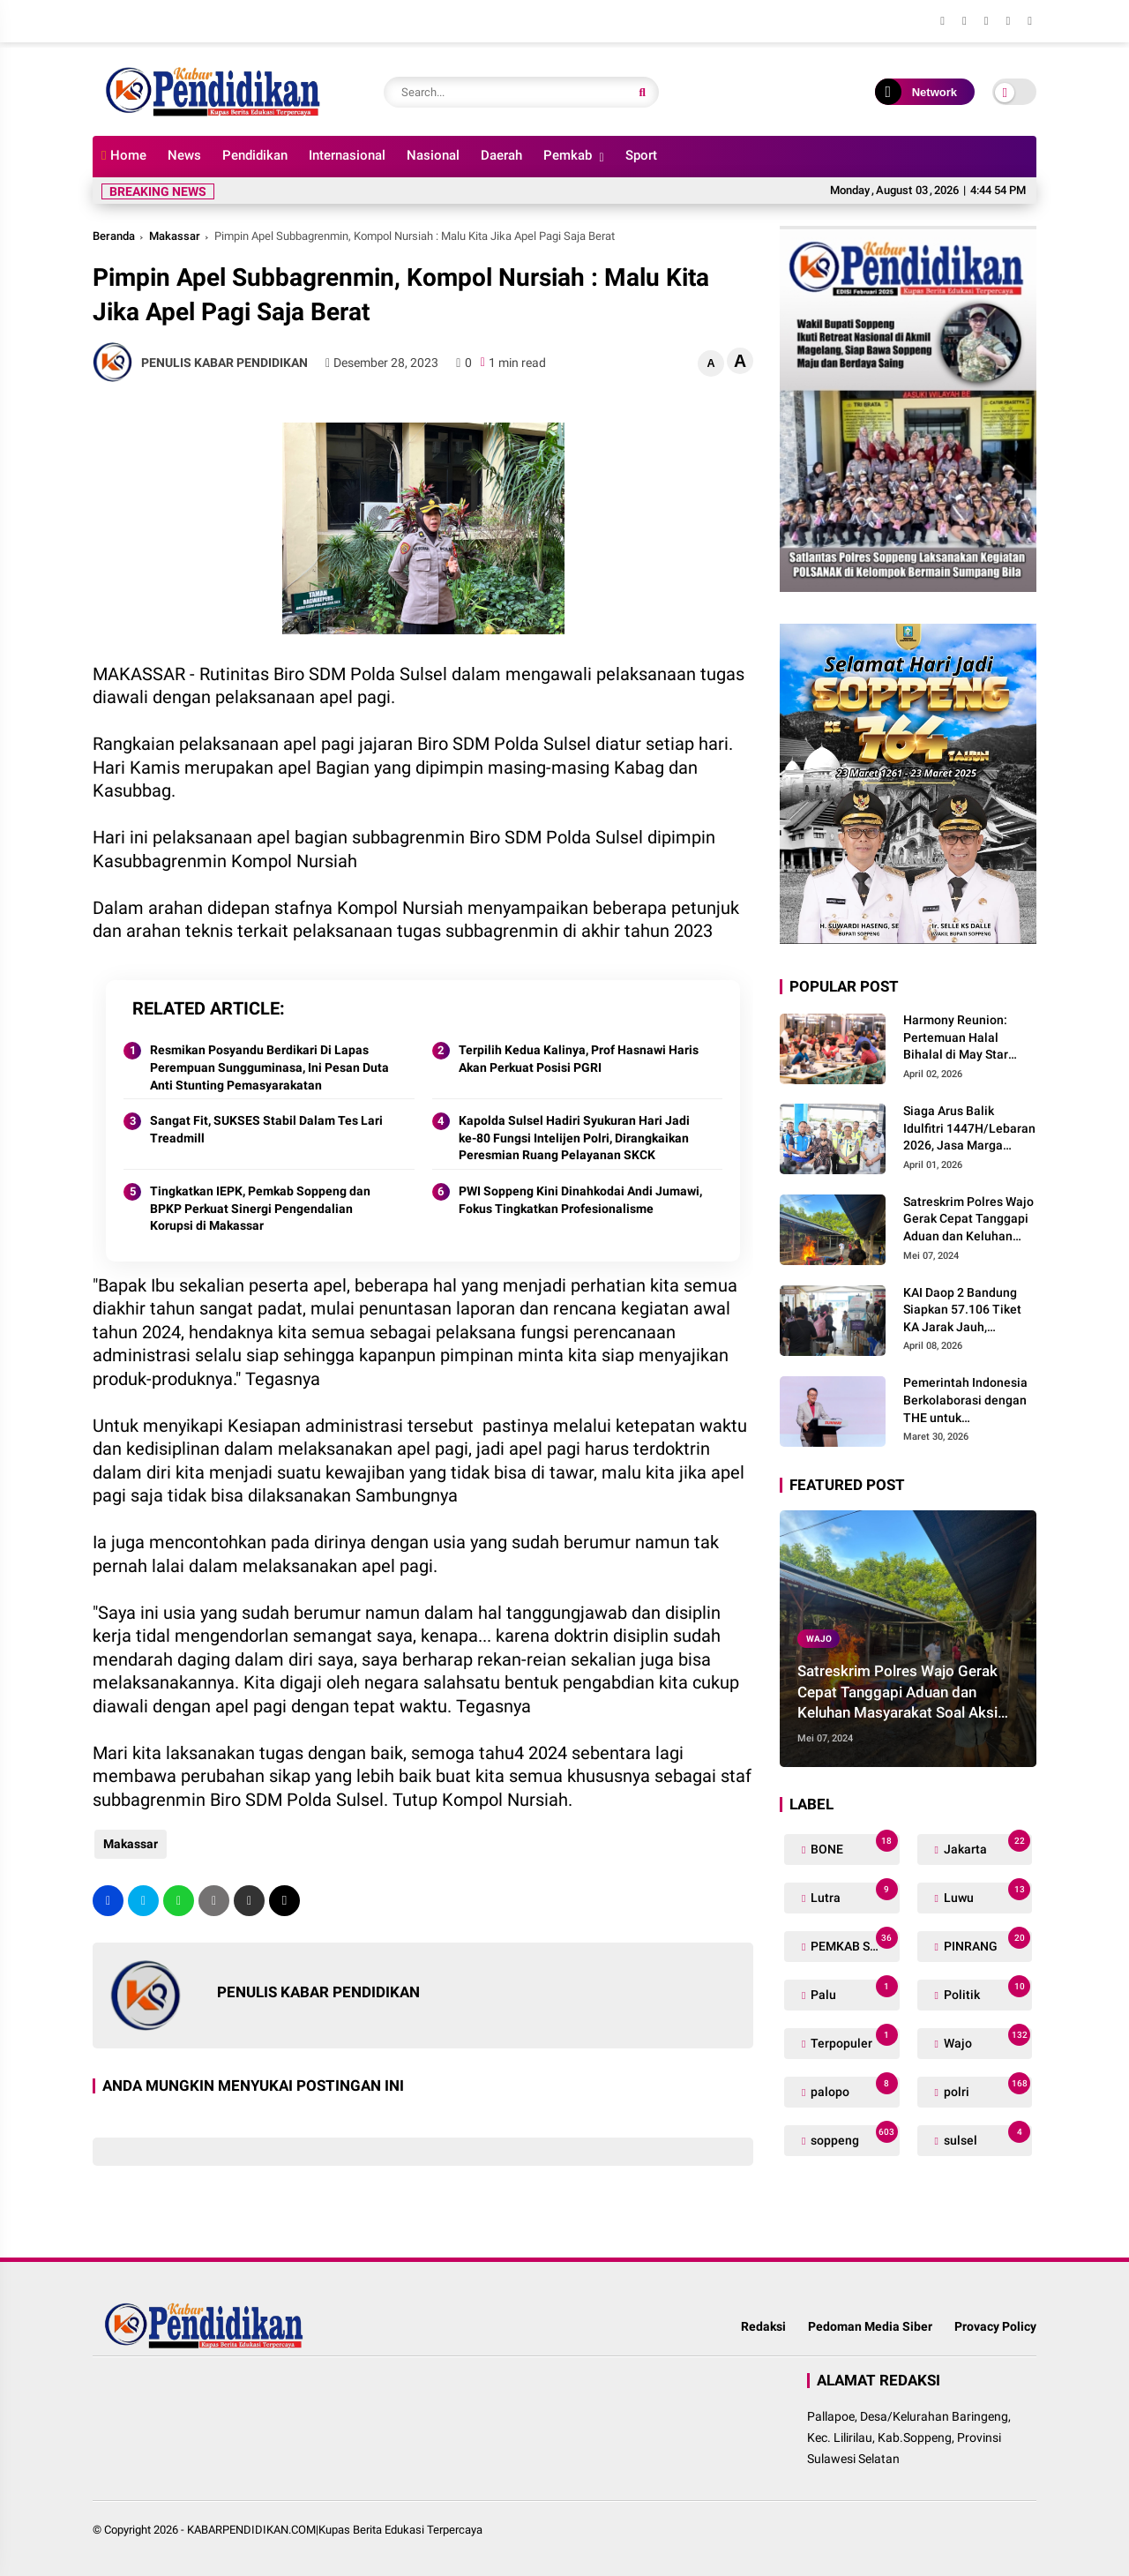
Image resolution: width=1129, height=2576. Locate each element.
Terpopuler (852, 2039)
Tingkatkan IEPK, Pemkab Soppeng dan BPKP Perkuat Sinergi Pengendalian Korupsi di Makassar (260, 1208)
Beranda (114, 236)
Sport (641, 155)
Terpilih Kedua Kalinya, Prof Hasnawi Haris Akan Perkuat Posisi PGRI (579, 1059)
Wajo (819, 1639)
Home (123, 155)
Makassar (174, 236)
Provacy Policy (995, 2326)
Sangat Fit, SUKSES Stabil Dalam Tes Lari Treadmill (266, 1129)
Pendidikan (255, 155)
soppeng (852, 2136)
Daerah (501, 155)
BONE (852, 1845)
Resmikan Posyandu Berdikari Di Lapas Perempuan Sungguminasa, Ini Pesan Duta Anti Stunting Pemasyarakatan (269, 1067)
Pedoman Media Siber (870, 2326)
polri (985, 2088)
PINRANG (985, 1942)
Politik (985, 1991)
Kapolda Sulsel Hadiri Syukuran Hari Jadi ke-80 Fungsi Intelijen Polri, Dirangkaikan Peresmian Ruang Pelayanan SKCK (574, 1137)
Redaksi (763, 2326)
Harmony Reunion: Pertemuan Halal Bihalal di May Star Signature (955, 1038)
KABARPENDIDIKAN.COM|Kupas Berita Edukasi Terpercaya (334, 2529)
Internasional (347, 155)
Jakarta (985, 1845)
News (184, 155)
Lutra (852, 1894)
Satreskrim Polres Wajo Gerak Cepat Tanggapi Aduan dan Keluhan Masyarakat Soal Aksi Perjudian (968, 1220)
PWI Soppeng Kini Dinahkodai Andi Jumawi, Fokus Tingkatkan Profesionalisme (580, 1200)
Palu (852, 1991)
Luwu (985, 1894)
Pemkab (567, 155)
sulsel (985, 2136)
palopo (852, 2088)
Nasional (433, 155)
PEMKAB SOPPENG (853, 1942)
